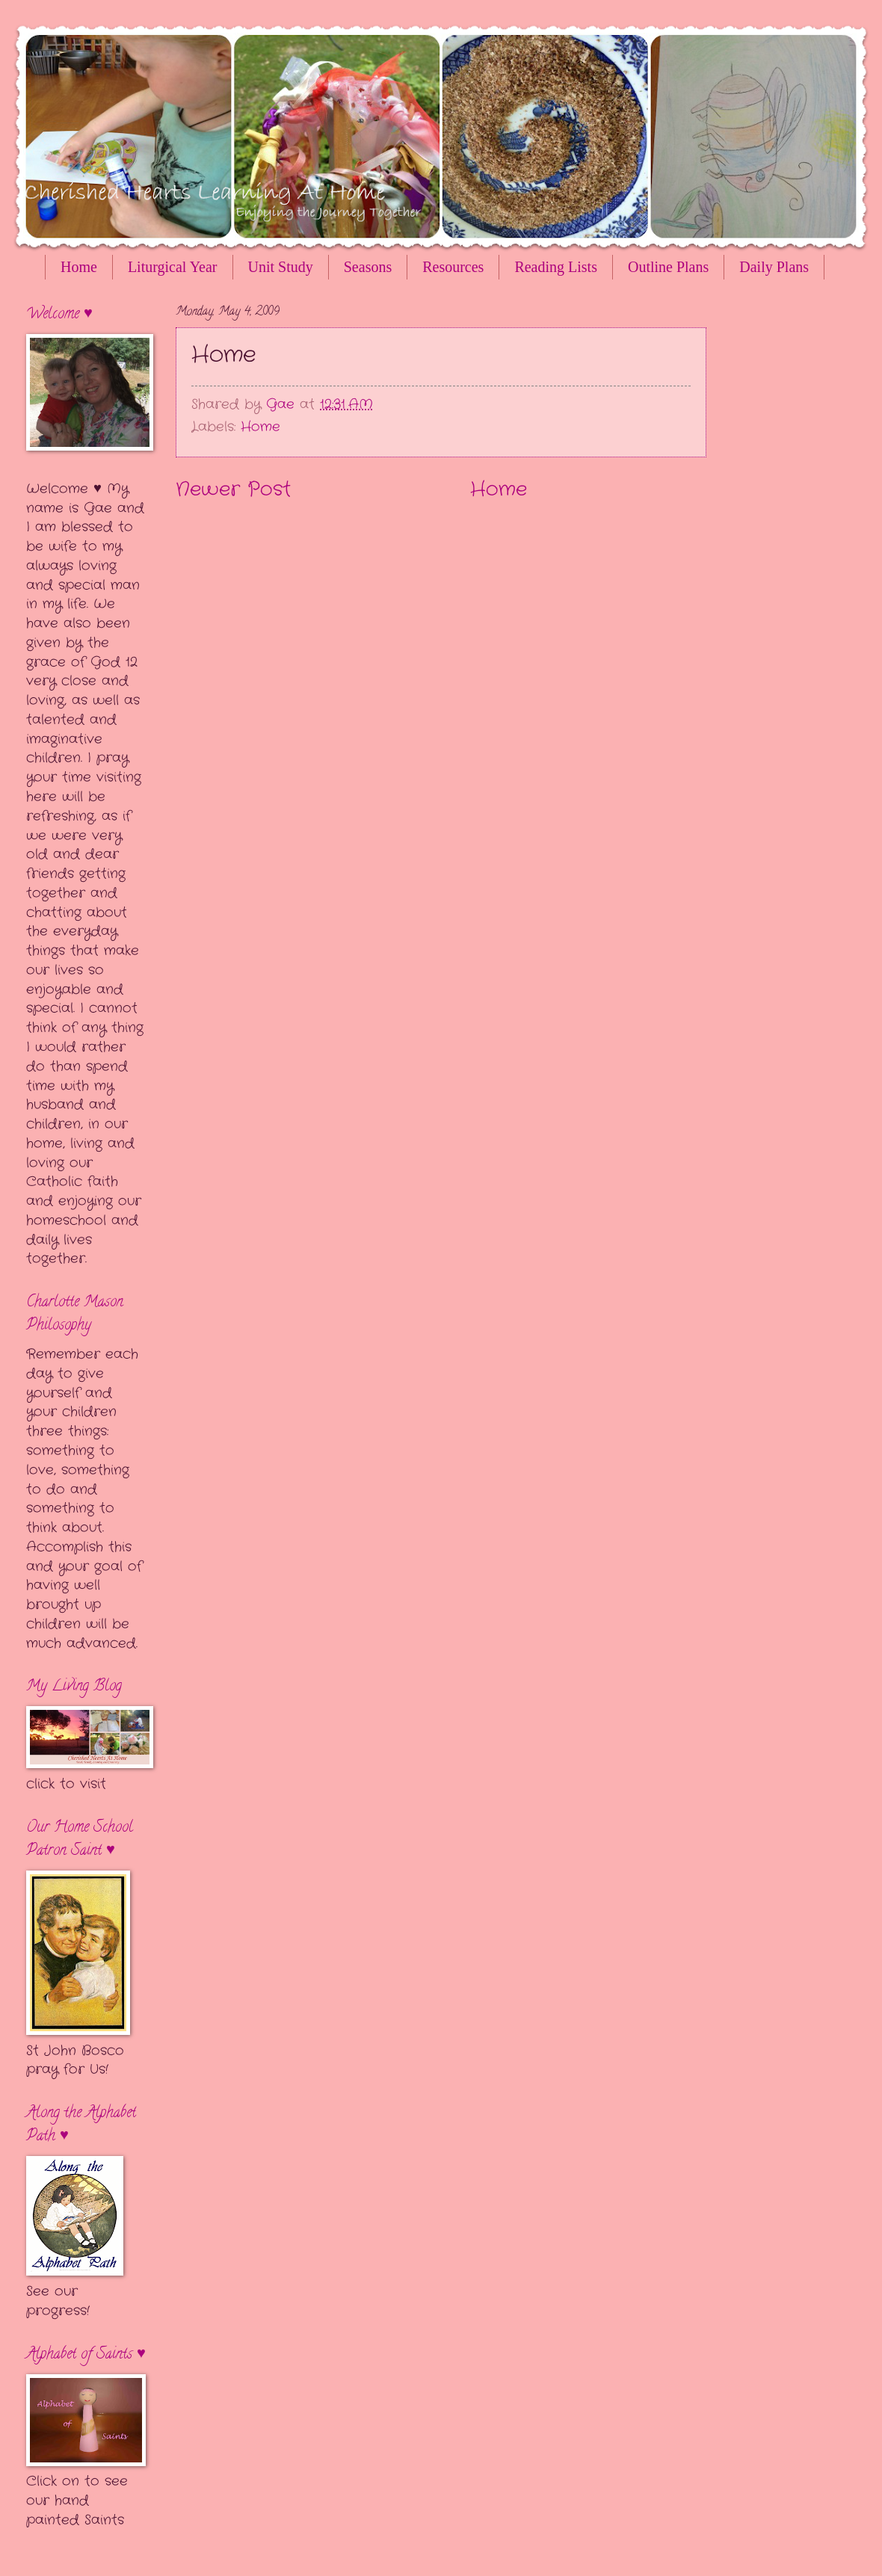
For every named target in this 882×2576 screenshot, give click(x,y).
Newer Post (233, 490)
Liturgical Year (173, 267)
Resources (453, 267)
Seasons (368, 267)
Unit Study (280, 267)
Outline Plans (668, 267)
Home (79, 267)
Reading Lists (555, 267)
